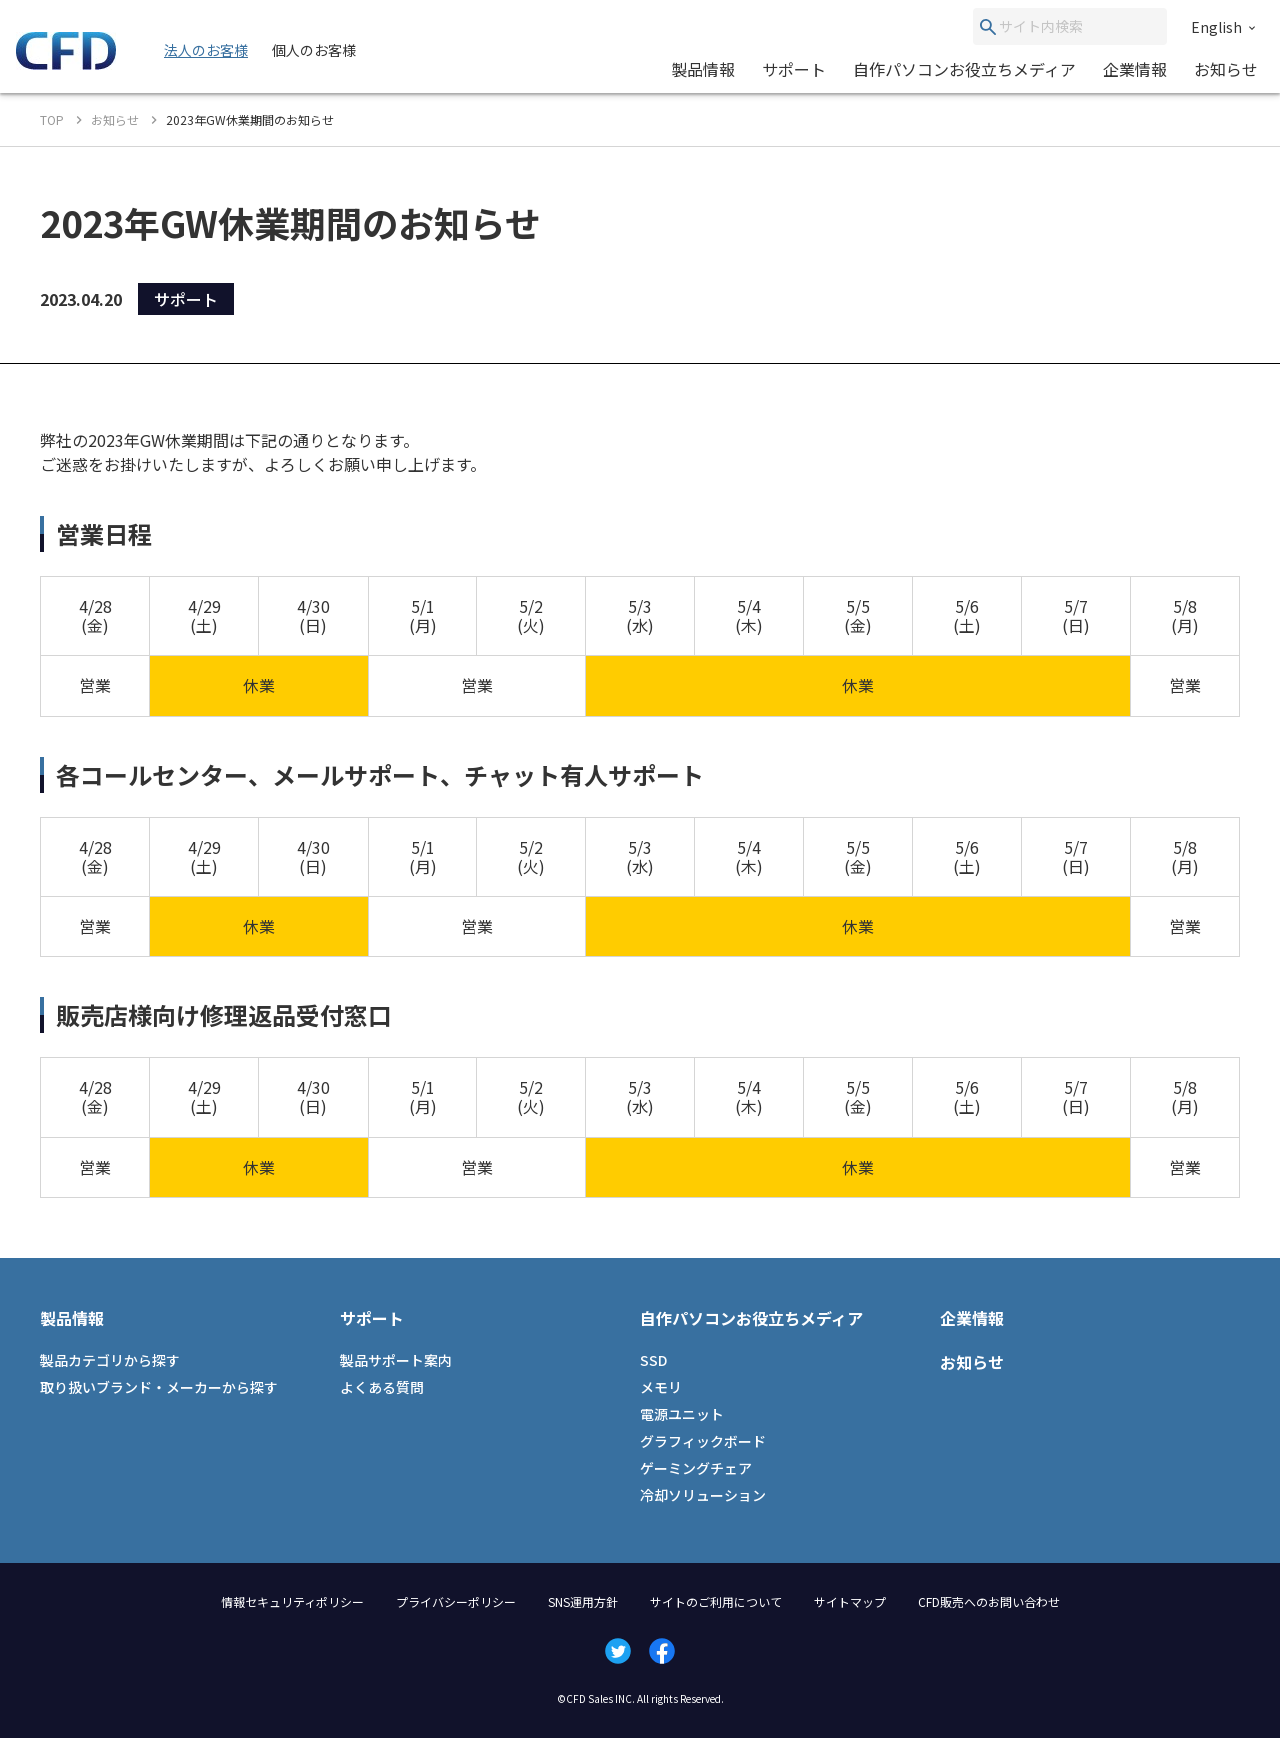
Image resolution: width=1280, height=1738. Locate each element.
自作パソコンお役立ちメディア (964, 69)
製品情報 (703, 69)
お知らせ (1226, 69)
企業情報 (1135, 69)
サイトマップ (850, 1601)
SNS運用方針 (583, 1601)
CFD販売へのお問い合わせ (989, 1601)
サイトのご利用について (716, 1601)
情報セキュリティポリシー (292, 1601)
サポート (794, 69)
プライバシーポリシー (456, 1601)
